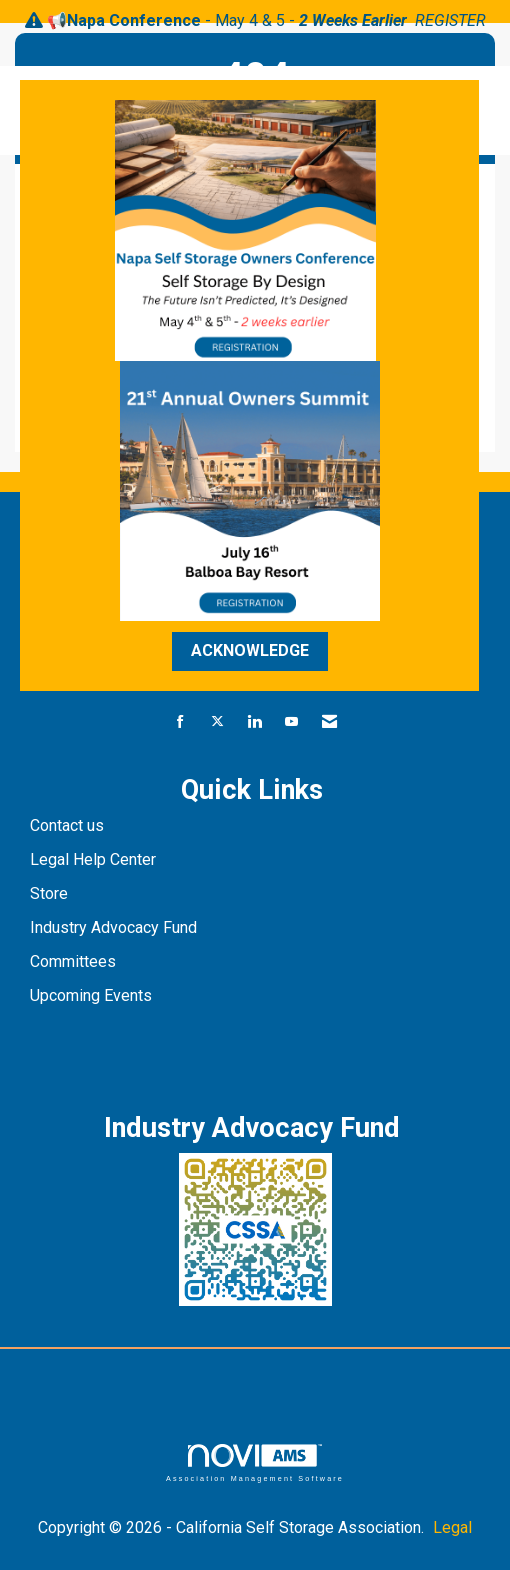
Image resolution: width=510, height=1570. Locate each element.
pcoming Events (98, 995)
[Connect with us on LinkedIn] (254, 722)
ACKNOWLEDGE (250, 650)
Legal (452, 1527)
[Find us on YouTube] (291, 722)
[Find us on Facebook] (180, 722)
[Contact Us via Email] (329, 722)
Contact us (69, 825)
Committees (73, 961)
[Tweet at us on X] (217, 722)
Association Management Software (255, 1462)
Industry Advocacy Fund (113, 927)
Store (51, 893)
